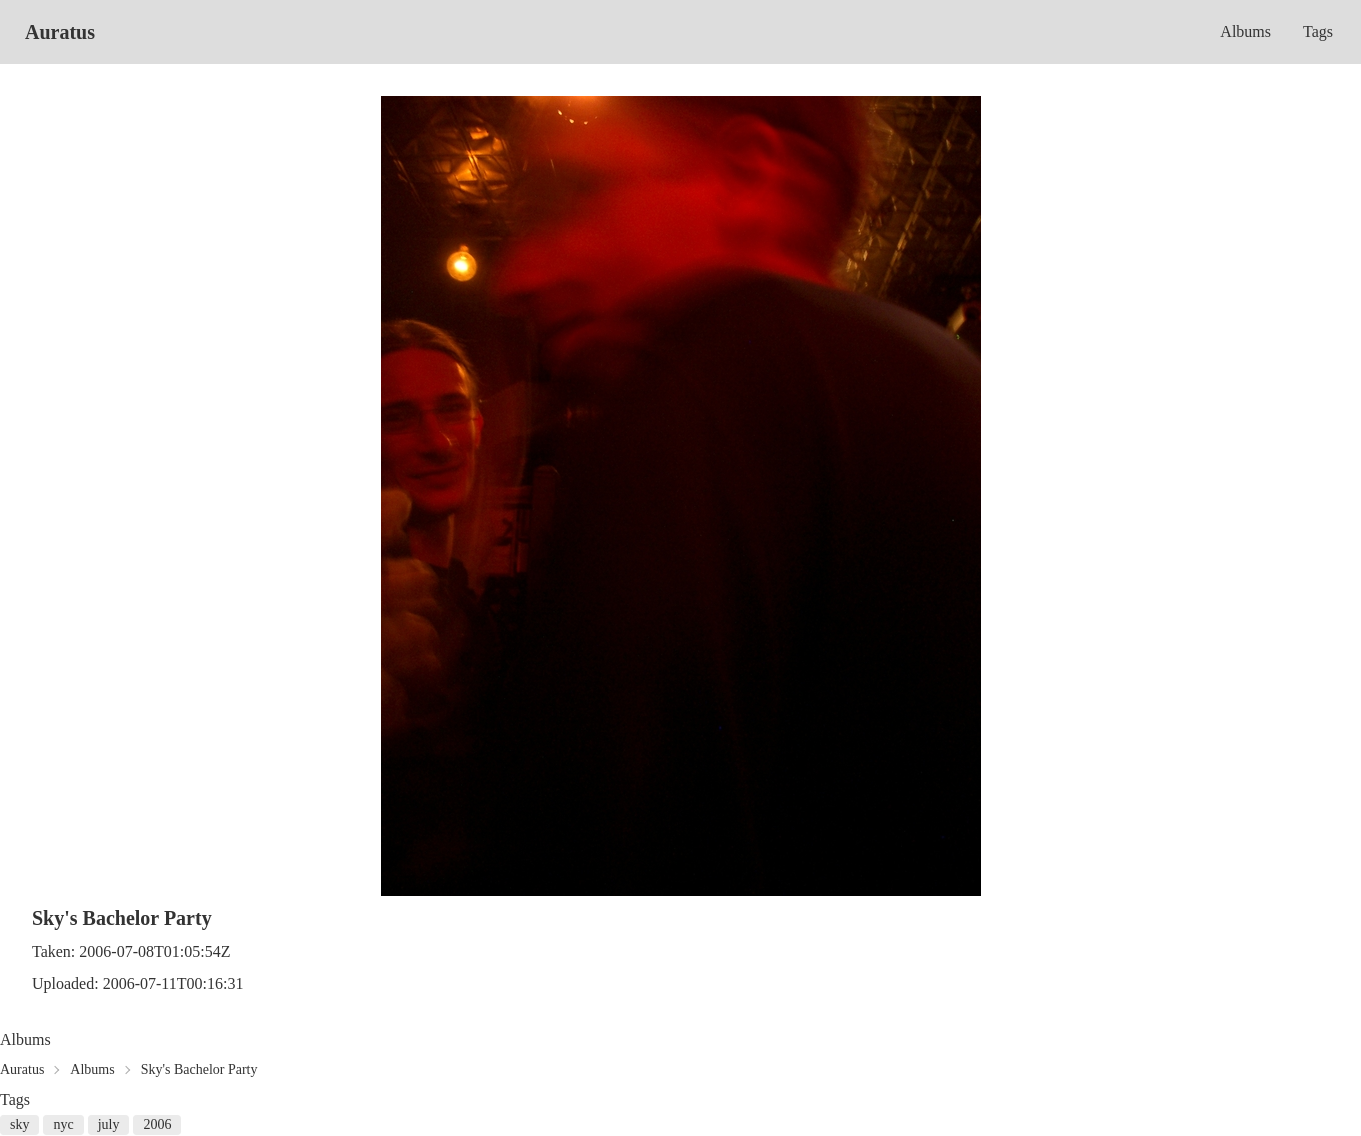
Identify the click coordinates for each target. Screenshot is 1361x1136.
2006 (157, 1124)
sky (19, 1124)
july (109, 1124)
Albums (1245, 31)
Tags (1318, 31)
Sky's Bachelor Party (199, 1069)
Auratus (60, 32)
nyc (63, 1124)
